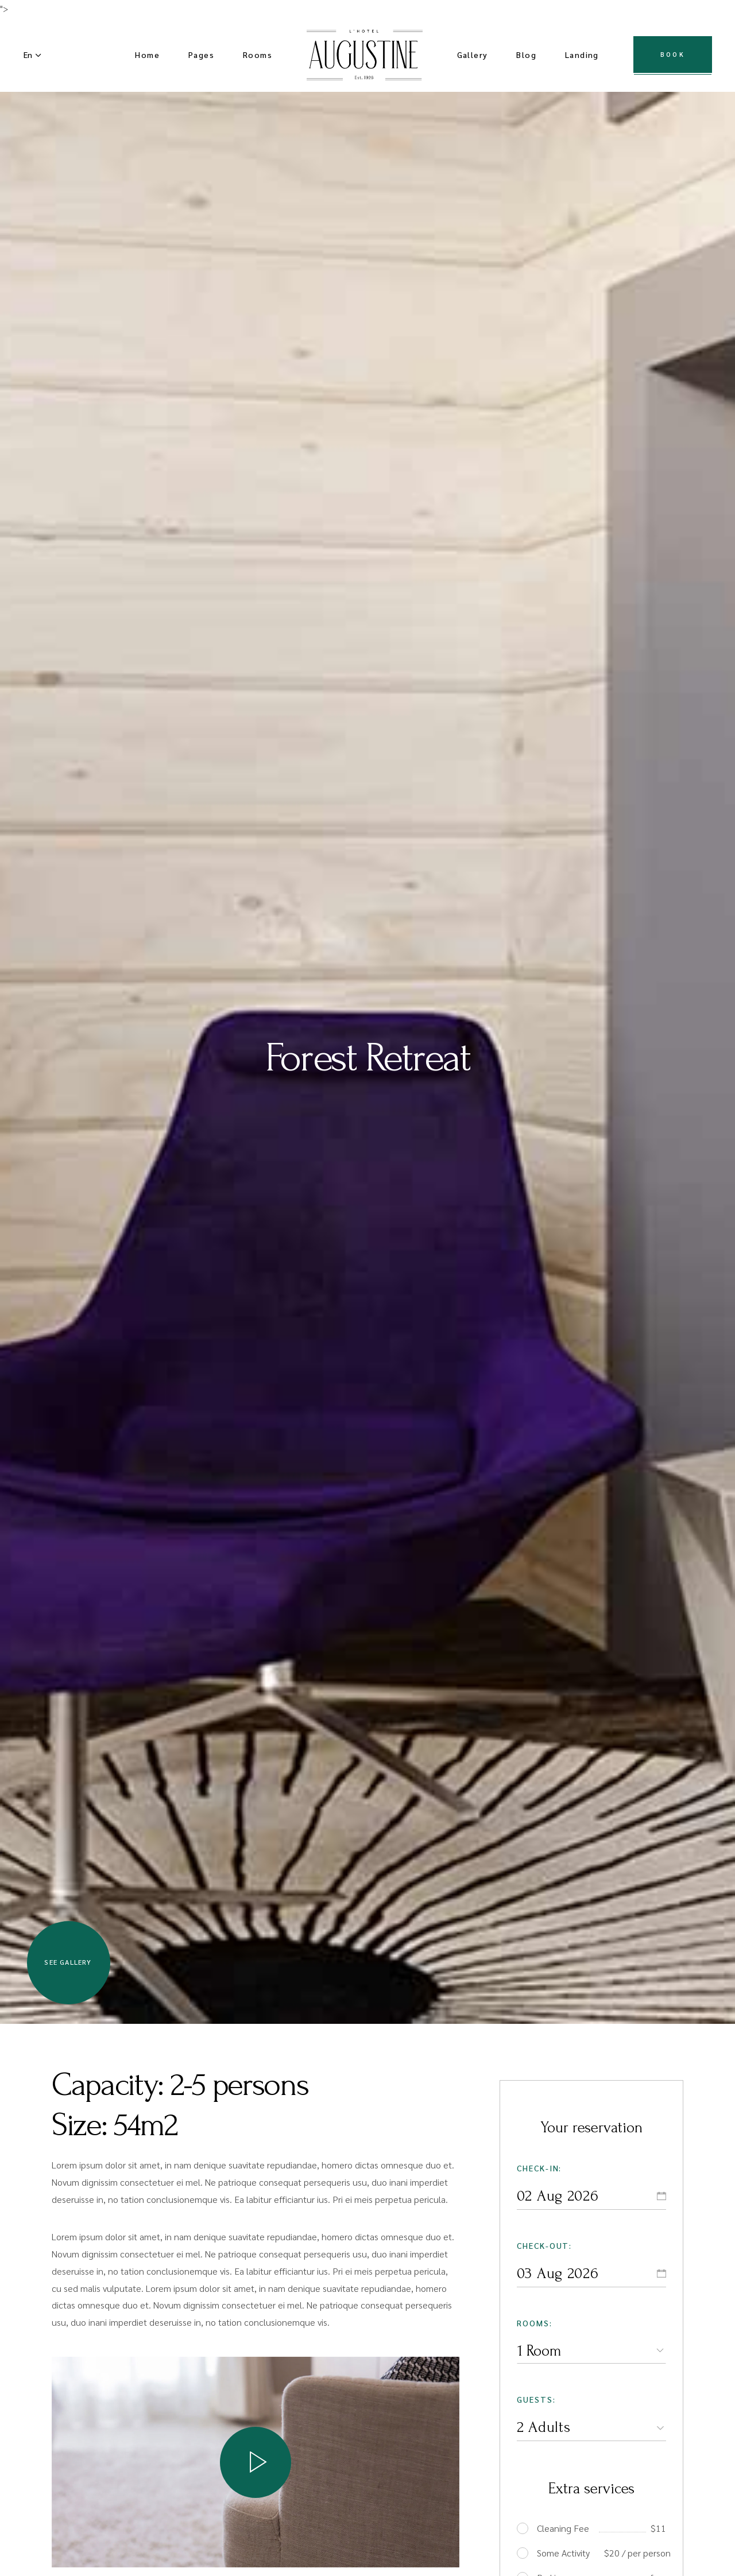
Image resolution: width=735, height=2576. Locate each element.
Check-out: (544, 2245)
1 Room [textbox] (539, 2351)
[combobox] (591, 2350)
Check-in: (539, 2168)
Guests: (536, 2399)
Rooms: (534, 2323)
